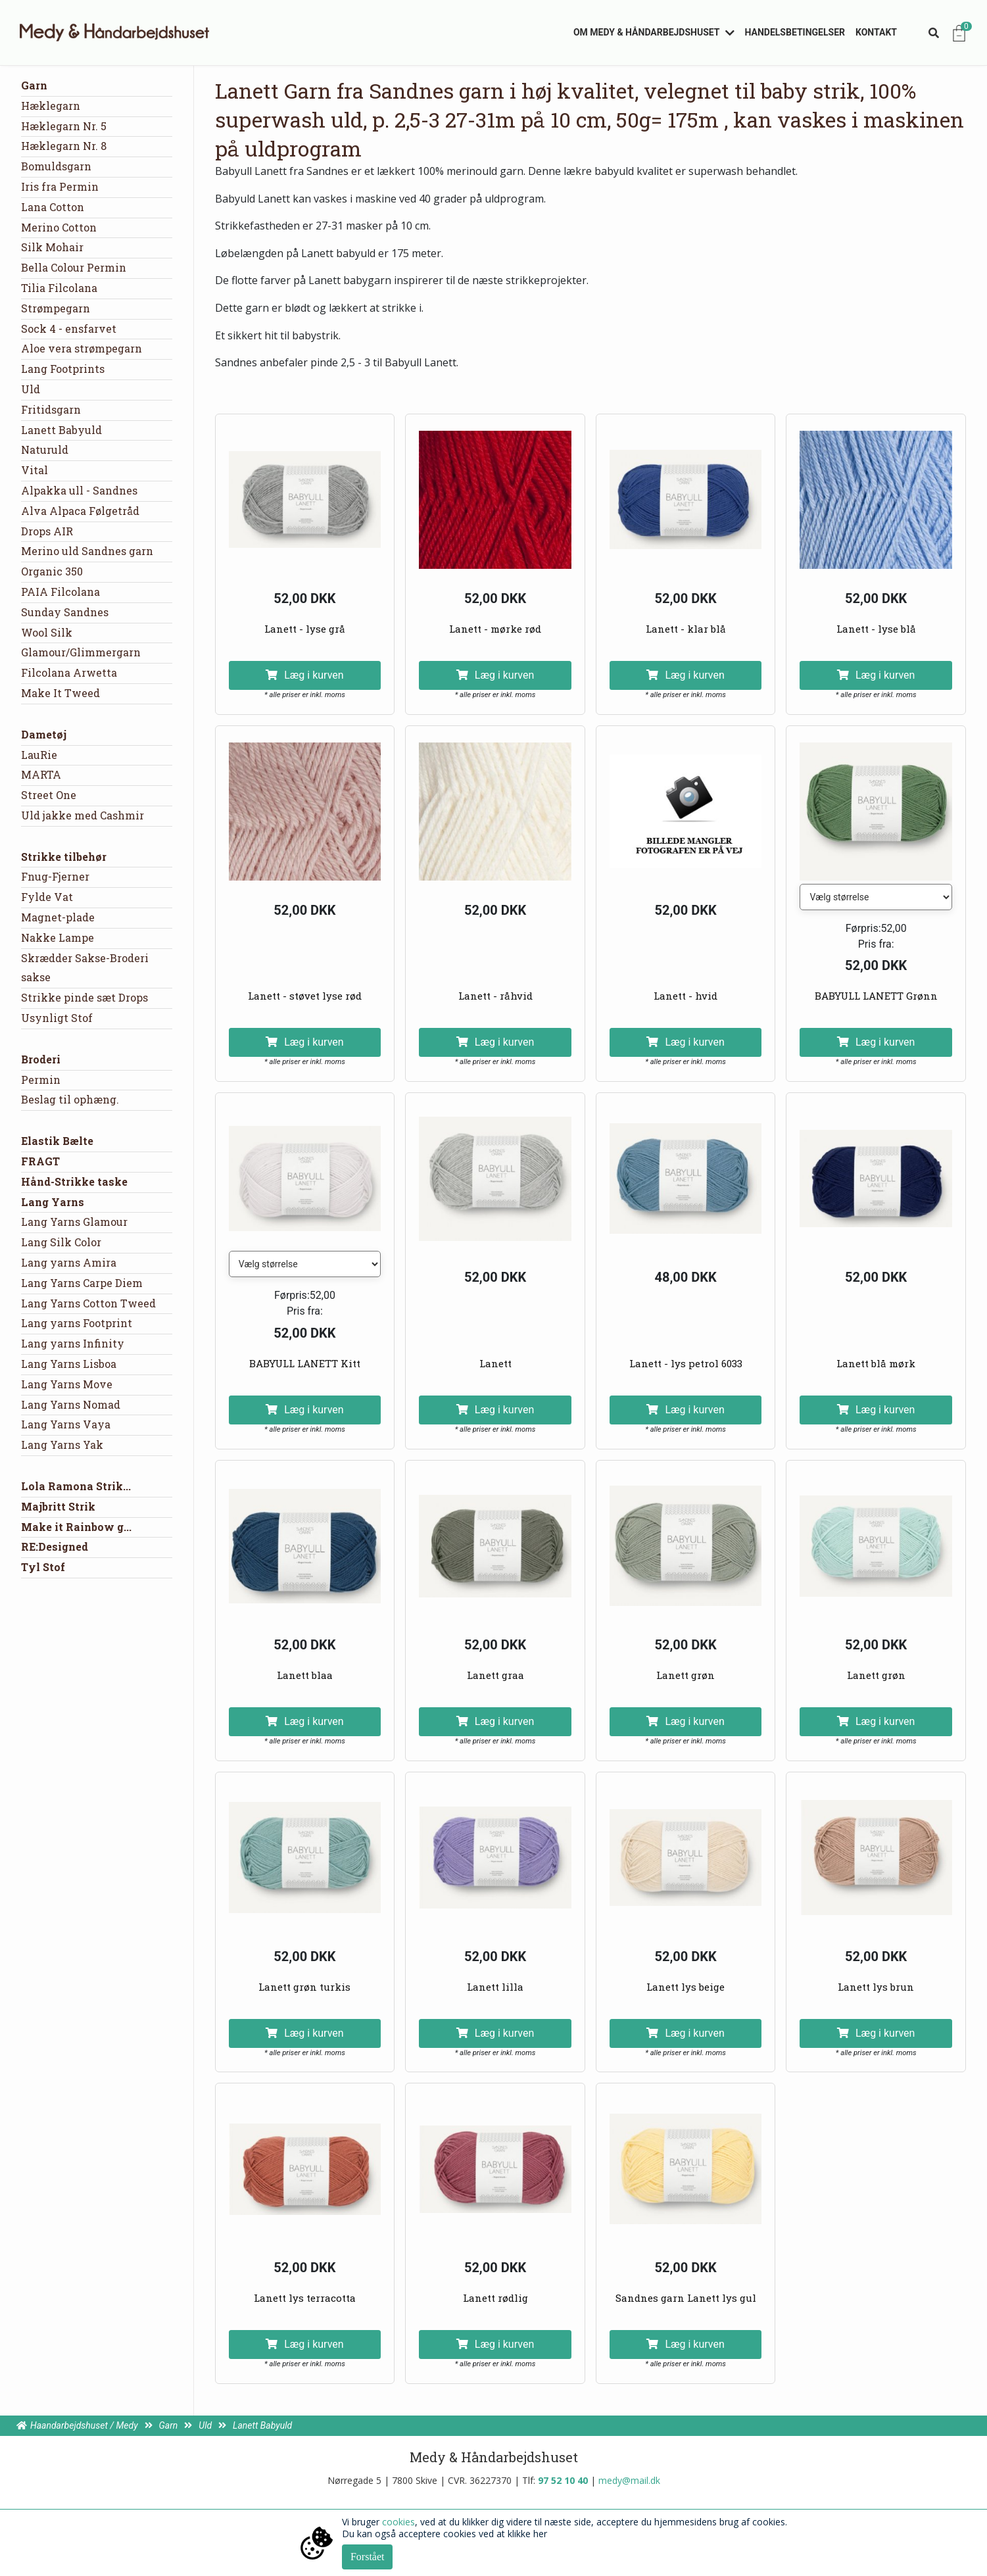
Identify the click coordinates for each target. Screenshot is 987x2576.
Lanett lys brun (876, 1986)
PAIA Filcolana (60, 591)
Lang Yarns (52, 1202)
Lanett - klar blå (686, 628)
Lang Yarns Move (66, 1384)
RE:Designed (54, 1546)
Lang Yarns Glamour (74, 1221)
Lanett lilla (495, 1986)
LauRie (39, 755)
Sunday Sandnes (64, 612)
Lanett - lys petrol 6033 (685, 1363)
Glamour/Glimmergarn (81, 652)
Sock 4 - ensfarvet (68, 328)
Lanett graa (495, 1675)
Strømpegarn (55, 308)
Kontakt (876, 32)
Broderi (40, 1059)
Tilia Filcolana (59, 288)
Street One (48, 795)
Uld (30, 389)
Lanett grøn (685, 1675)
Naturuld (44, 449)
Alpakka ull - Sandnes (79, 490)
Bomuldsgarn (56, 166)
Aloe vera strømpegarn (81, 348)
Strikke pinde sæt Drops (84, 997)
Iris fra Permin (60, 186)
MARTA (41, 774)
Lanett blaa (305, 1675)
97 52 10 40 (563, 2480)
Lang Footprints (63, 369)
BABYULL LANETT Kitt (304, 1363)
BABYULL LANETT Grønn (876, 995)
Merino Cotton (59, 227)
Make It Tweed (60, 693)
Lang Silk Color (61, 1242)
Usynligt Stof (57, 1018)
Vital (34, 470)
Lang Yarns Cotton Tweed (88, 1303)
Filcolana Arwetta (69, 672)
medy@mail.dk (629, 2480)
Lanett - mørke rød (495, 628)
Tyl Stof (43, 1567)
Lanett (495, 1363)
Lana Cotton (52, 207)
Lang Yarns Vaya (65, 1424)
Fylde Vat (47, 897)
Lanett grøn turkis (304, 1986)
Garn (34, 85)
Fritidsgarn (51, 409)
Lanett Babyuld (61, 430)
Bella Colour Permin (73, 267)
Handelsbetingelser (795, 32)
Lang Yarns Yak (62, 1444)
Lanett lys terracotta (305, 2297)
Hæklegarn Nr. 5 (64, 126)
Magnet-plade (58, 917)
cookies (398, 2521)
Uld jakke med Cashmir (82, 815)
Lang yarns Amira (68, 1262)
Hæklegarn (50, 105)
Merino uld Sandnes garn (87, 551)
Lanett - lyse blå (876, 628)
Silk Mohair (52, 247)
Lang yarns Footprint (76, 1323)
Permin (40, 1079)
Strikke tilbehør (64, 856)
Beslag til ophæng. (70, 1099)
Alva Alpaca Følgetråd (80, 511)
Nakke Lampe (57, 937)
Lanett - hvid (685, 995)
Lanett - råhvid (495, 995)
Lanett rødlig (495, 2297)
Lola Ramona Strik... (76, 1486)
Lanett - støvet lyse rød (305, 995)
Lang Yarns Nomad (70, 1404)
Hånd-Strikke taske (74, 1181)
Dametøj (43, 734)
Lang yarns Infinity (72, 1343)
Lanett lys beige (685, 1986)
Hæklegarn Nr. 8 (64, 146)
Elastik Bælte (57, 1141)
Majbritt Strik (58, 1506)
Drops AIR (47, 531)
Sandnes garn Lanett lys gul (685, 2297)
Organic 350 (52, 571)
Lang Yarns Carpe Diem (82, 1283)
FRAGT (40, 1161)
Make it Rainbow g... (76, 1527)
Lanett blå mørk (875, 1363)
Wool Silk (46, 632)
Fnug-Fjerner (55, 876)
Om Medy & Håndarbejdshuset (646, 32)
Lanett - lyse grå (304, 628)
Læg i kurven (304, 675)
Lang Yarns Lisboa (68, 1364)
